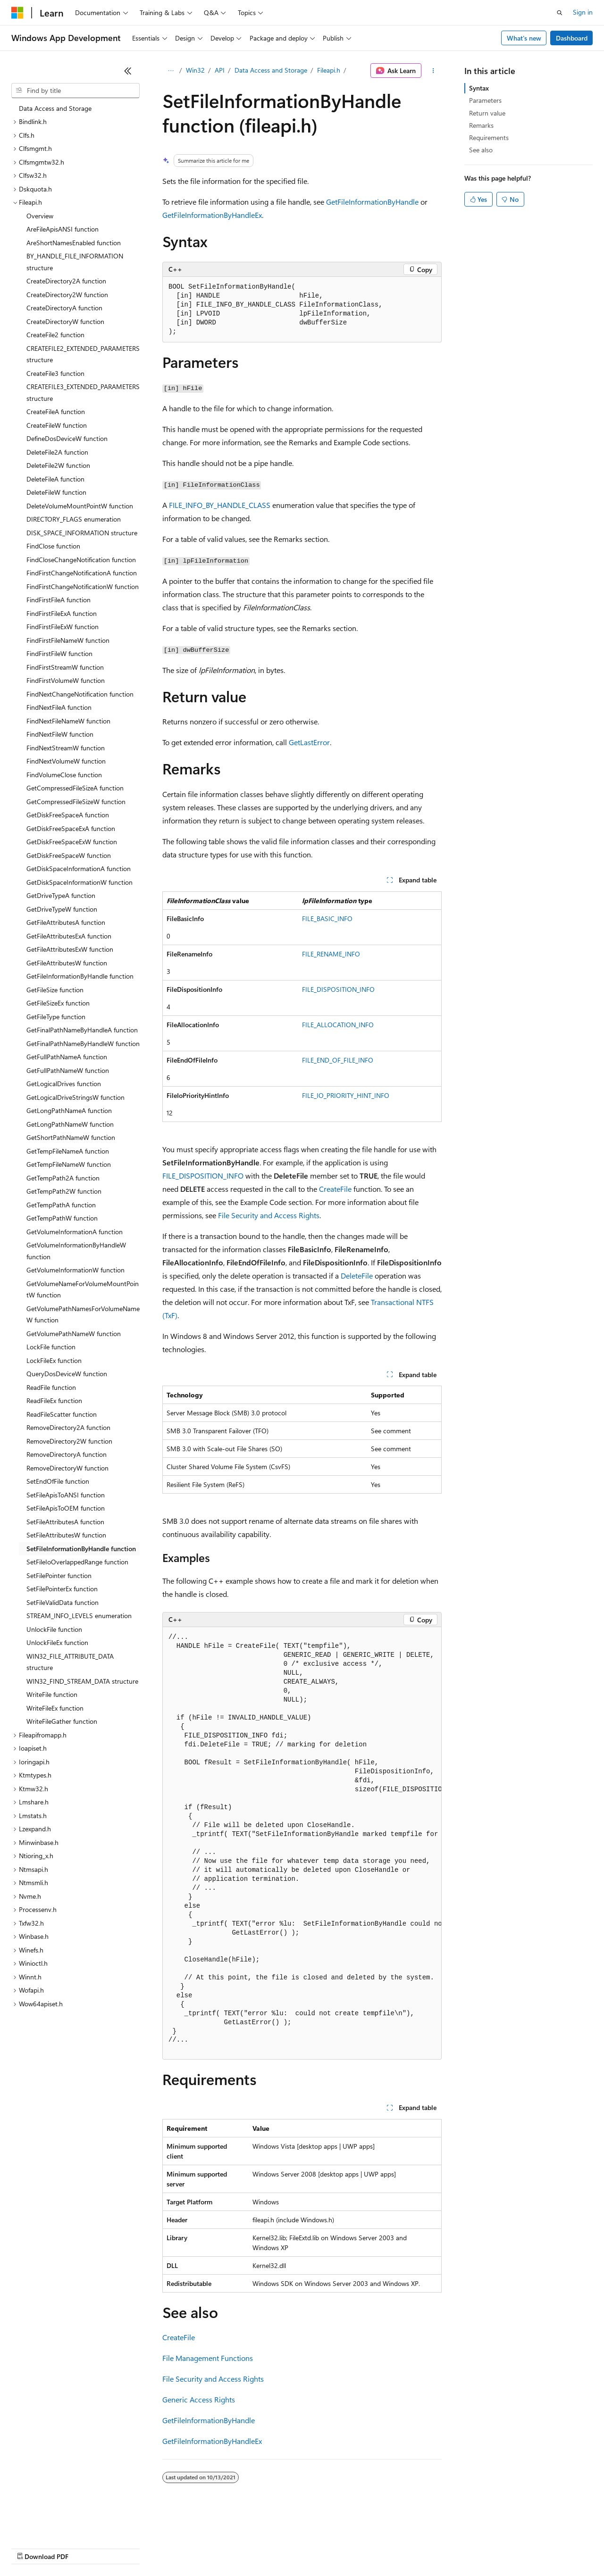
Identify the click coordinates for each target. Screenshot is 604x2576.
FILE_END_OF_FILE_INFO (337, 1059)
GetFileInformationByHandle (372, 202)
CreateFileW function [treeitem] (56, 425)
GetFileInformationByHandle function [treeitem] (80, 976)
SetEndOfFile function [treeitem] (57, 1481)
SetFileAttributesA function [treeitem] (65, 1521)
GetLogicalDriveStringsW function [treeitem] (75, 1097)
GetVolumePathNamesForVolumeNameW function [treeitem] (83, 1314)
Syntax (479, 87)
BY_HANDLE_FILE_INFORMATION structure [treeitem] (74, 261)
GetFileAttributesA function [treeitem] (65, 922)
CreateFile (335, 1189)
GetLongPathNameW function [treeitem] (70, 1124)
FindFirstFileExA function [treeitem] (61, 613)
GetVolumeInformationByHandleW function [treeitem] (76, 1250)
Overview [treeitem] (39, 215)
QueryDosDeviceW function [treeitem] (66, 1373)
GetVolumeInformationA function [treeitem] (74, 1231)
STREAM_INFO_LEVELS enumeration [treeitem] (79, 1615)
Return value (487, 112)
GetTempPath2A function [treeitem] (63, 1177)
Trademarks (391, 2547)
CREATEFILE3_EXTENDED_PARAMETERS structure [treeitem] (83, 392)
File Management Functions (207, 2358)
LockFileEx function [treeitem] (54, 1360)
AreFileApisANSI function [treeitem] (62, 228)
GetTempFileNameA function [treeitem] (67, 1151)
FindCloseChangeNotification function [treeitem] (81, 559)
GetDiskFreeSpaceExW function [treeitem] (71, 841)
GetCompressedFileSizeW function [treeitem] (76, 801)
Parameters (485, 100)
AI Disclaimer (30, 2547)
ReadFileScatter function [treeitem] (61, 1414)
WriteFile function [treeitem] (51, 1694)
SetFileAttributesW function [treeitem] (66, 1534)
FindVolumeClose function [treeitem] (64, 774)
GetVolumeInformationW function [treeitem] (75, 1269)
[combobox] (75, 90)
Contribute (169, 2547)
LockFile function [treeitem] (51, 1346)
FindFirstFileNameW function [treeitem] (67, 640)
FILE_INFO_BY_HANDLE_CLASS (219, 505)
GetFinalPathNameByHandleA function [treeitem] (82, 1029)
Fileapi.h (328, 70)
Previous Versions (85, 2547)
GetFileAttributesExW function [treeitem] (69, 949)
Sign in (583, 12)
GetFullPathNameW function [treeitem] (67, 1070)
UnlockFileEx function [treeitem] (57, 1642)
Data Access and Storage (271, 70)
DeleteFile (357, 1275)
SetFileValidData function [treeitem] (62, 1602)
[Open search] (559, 12)
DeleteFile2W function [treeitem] (58, 465)
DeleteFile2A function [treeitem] (57, 452)
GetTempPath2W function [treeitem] (63, 1191)
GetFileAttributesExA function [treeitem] (68, 935)
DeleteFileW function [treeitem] (56, 492)
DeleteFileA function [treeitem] (55, 478)
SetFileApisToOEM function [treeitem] (65, 1508)
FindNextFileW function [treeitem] (59, 734)
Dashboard (571, 37)
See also (481, 149)
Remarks (481, 125)
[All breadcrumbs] (170, 70)
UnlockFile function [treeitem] (54, 1629)
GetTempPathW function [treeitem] (62, 1217)
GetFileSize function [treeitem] (55, 989)
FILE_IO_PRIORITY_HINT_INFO (345, 1095)
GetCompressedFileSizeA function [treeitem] (75, 787)
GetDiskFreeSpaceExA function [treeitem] (70, 828)
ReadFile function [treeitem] (51, 1387)
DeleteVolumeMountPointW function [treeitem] (79, 505)
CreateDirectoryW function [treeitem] (65, 321)
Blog (128, 2547)
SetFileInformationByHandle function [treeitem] (81, 1548)
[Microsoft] (17, 13)
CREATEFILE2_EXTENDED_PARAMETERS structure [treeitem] (83, 354)
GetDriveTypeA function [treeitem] (60, 895)
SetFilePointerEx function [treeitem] (62, 1588)
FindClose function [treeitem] (53, 545)
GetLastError (309, 742)
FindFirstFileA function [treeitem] (58, 599)
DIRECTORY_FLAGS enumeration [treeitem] (73, 519)
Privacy (206, 2547)
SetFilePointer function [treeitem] (59, 1575)
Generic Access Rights (198, 2399)
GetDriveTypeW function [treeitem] (61, 909)
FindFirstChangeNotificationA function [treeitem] (81, 572)
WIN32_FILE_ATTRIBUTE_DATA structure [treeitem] (70, 1662)
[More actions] (433, 70)
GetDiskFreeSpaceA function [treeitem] (67, 814)
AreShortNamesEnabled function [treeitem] (73, 242)
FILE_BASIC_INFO (327, 918)
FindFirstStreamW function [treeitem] (65, 667)
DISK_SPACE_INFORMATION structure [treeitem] (81, 532)
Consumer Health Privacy (271, 2547)
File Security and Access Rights (268, 1215)
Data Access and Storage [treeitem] (55, 108)
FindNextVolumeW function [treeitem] (66, 760)
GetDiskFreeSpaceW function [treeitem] (68, 855)
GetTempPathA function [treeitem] (61, 1204)
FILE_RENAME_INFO (331, 953)
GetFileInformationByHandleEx (212, 215)
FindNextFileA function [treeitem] (59, 707)
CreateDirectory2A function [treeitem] (66, 280)
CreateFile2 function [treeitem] (55, 334)
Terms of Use (344, 2547)
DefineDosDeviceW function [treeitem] (67, 438)
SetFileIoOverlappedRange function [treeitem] (77, 1561)
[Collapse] (128, 70)
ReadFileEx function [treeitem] (54, 1400)
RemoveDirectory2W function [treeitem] (69, 1441)
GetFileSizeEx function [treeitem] (58, 1002)
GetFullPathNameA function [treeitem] (66, 1056)
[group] (302, 1843)
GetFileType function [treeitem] (55, 1016)
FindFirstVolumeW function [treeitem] (65, 680)
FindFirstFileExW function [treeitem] (62, 626)
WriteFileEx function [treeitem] (55, 1707)
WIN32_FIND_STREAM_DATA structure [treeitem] (82, 1681)
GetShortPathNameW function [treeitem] (70, 1137)
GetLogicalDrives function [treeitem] (63, 1083)
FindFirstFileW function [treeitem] (59, 653)
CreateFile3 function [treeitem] (55, 373)
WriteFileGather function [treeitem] (61, 1721)
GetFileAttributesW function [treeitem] (66, 962)
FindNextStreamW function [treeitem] (65, 747)
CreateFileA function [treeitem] (55, 411)
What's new (524, 37)
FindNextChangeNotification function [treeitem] (80, 694)
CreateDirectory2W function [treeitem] (67, 294)
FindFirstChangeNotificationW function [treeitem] (82, 586)
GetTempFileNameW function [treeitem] (68, 1164)
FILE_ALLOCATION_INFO (338, 1024)
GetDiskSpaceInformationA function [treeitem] (78, 868)
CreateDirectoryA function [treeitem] (64, 307)
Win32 (195, 70)
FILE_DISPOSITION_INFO (338, 989)
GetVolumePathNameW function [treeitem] (73, 1333)
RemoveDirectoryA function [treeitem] (66, 1454)
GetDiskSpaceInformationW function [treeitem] (79, 882)
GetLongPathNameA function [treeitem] (69, 1110)
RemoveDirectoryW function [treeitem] (67, 1467)
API (220, 70)
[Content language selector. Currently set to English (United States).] (54, 2525)
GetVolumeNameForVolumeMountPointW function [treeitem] (82, 1289)
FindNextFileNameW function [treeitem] (68, 720)
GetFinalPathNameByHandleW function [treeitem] (83, 1043)
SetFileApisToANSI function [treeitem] (65, 1494)
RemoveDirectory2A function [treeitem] (68, 1427)
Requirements (489, 137)
